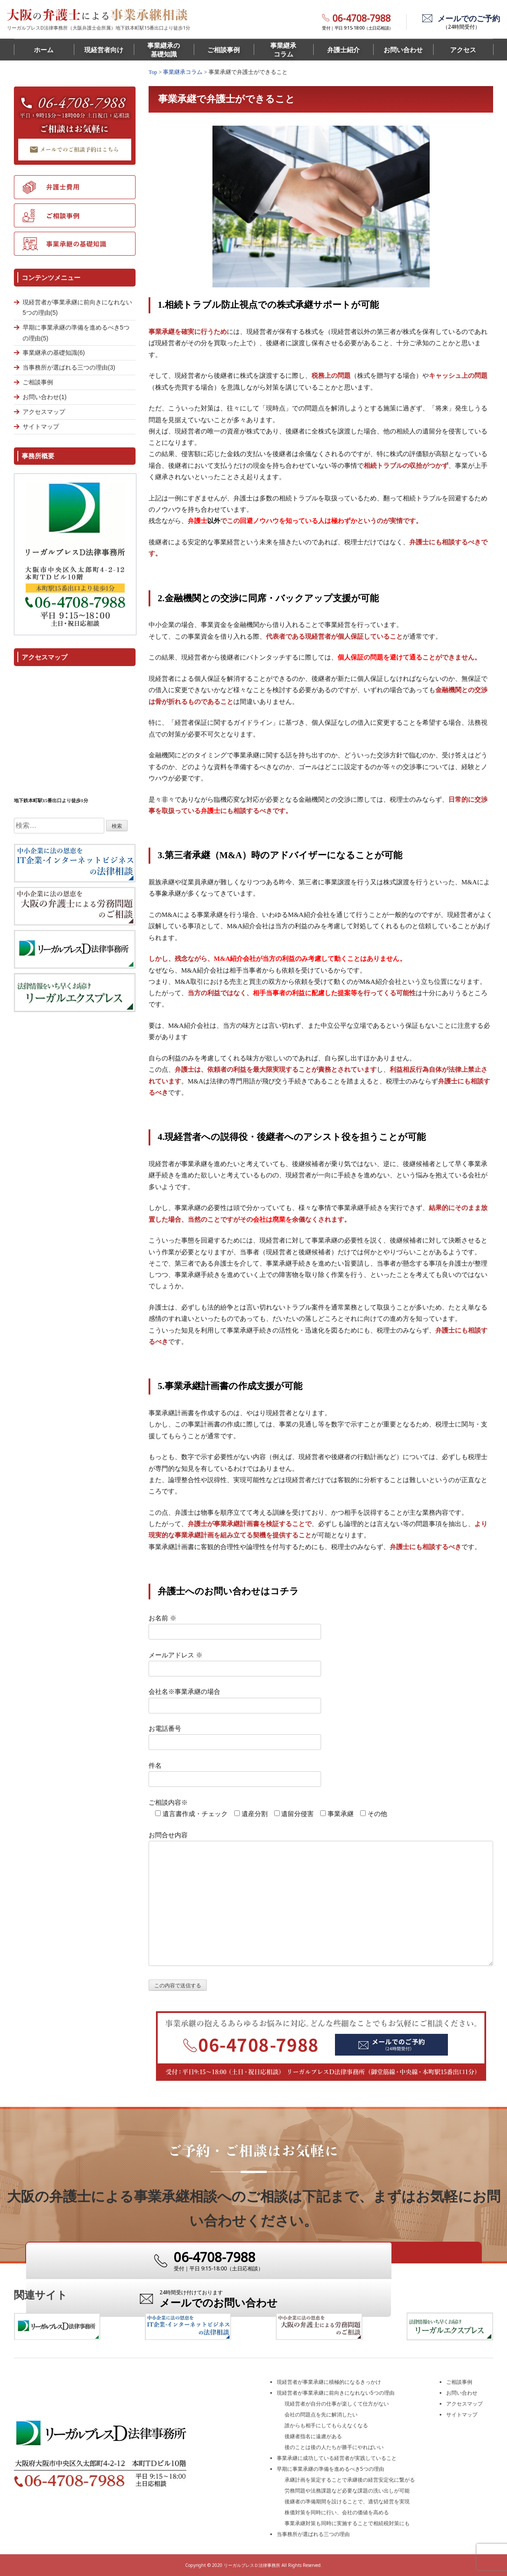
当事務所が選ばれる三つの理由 (313, 2534)
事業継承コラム (283, 49)
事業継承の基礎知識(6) (54, 352)
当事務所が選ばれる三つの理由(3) (69, 367)
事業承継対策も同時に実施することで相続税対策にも (347, 2523)
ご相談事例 (223, 49)
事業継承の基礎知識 (163, 49)
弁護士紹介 (343, 49)
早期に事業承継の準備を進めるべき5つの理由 (330, 2469)
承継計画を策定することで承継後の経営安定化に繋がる (350, 2479)
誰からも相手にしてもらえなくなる (326, 2425)
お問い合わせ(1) (44, 396)
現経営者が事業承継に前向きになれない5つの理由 (335, 2392)
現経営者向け (103, 49)
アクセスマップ (44, 411)
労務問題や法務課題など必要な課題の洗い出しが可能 (347, 2490)
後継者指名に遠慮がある (313, 2436)
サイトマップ (41, 426)
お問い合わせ (403, 49)
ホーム (43, 49)
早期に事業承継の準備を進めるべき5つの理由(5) (76, 333)
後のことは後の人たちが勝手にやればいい (334, 2447)
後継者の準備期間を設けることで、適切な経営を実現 (347, 2501)
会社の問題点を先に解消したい (321, 2414)
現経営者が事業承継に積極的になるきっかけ (329, 2382)
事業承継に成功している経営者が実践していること (337, 2458)
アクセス (463, 49)
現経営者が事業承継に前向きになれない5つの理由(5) (77, 308)
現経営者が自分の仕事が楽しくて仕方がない (337, 2403)
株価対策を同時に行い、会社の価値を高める (337, 2512)
